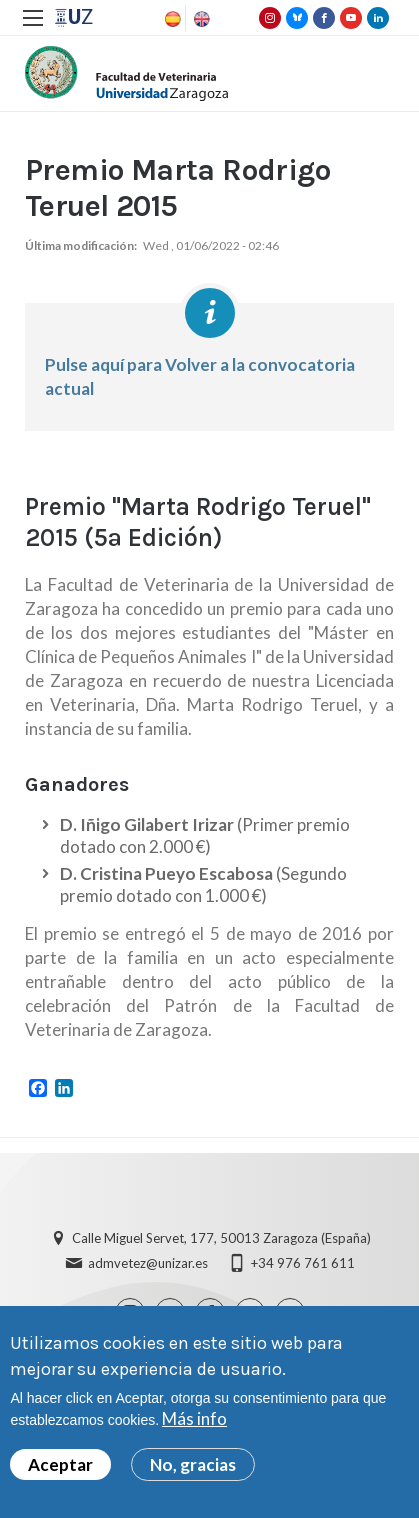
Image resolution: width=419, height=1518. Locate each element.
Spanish (171, 19)
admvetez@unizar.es (148, 1263)
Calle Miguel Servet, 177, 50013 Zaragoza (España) (221, 1238)
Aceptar (60, 1467)
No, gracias (193, 1467)
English (200, 19)
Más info (194, 1421)
